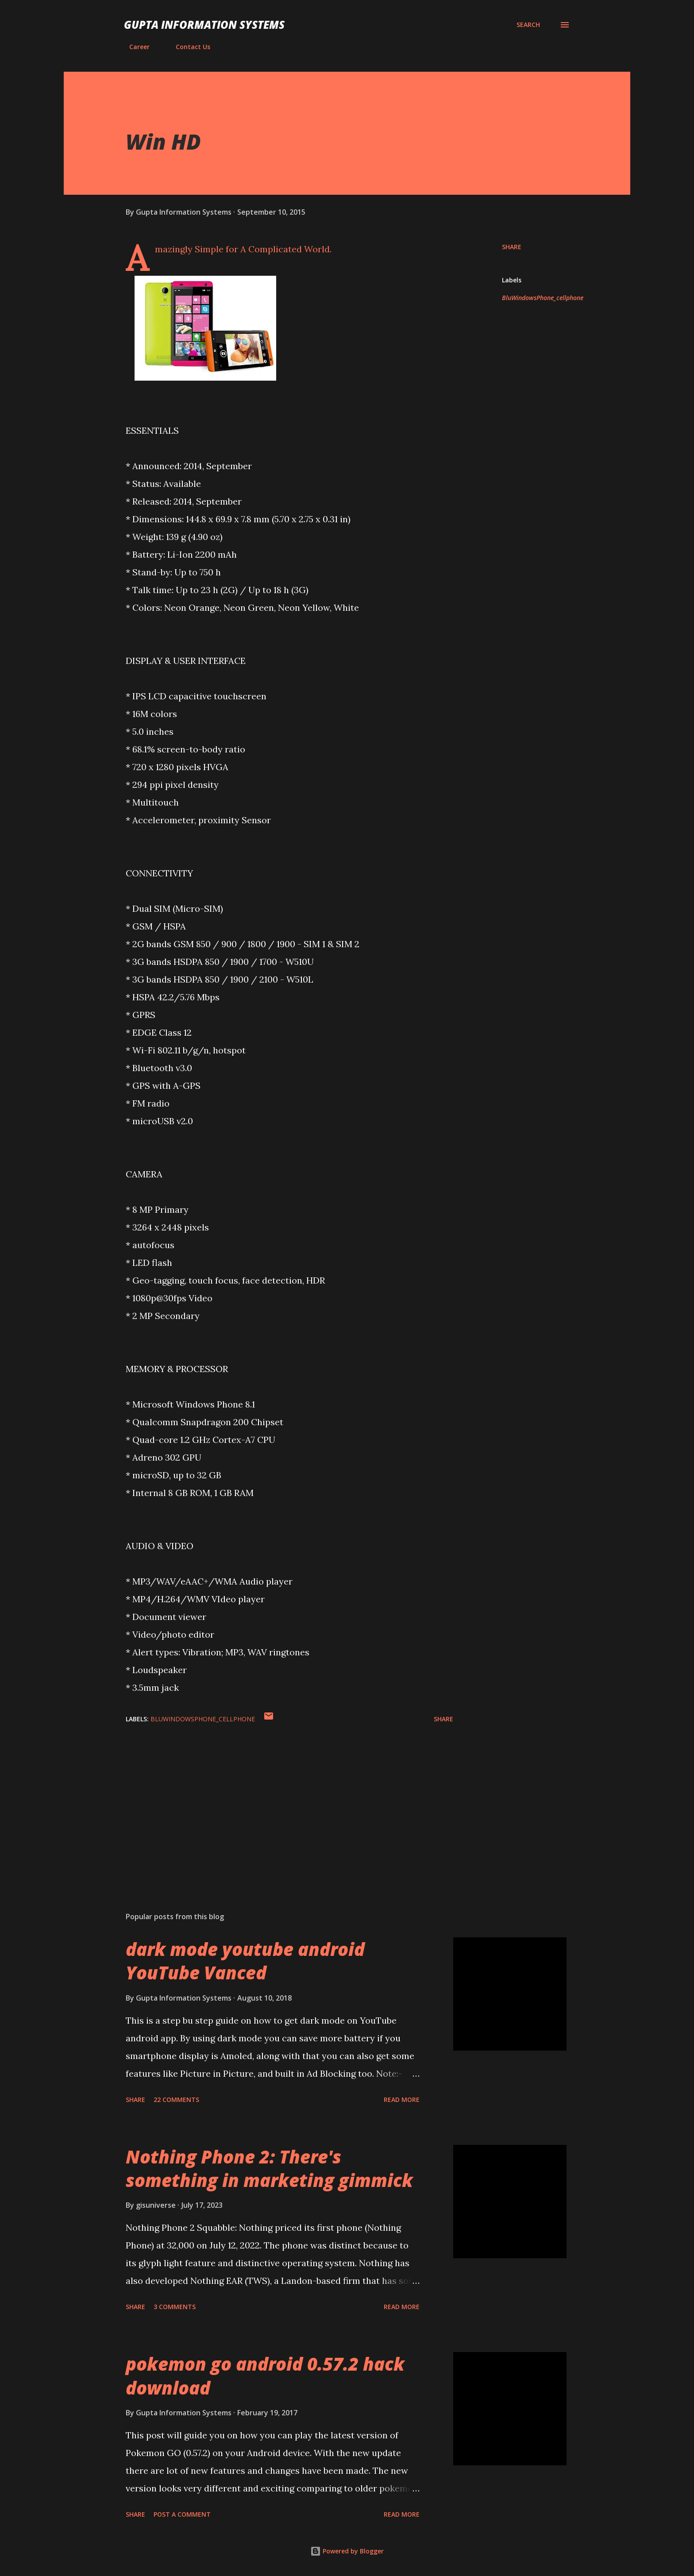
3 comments (175, 2306)
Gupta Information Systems (204, 24)
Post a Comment (182, 2514)
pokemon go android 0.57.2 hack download (265, 2375)
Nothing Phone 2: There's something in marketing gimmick (269, 2168)
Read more (402, 2099)
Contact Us (187, 46)
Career (134, 46)
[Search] (528, 24)
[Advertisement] (275, 1801)
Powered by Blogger (347, 2551)
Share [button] (511, 247)
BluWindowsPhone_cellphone (542, 297)
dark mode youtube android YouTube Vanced (245, 1961)
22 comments (176, 2099)
